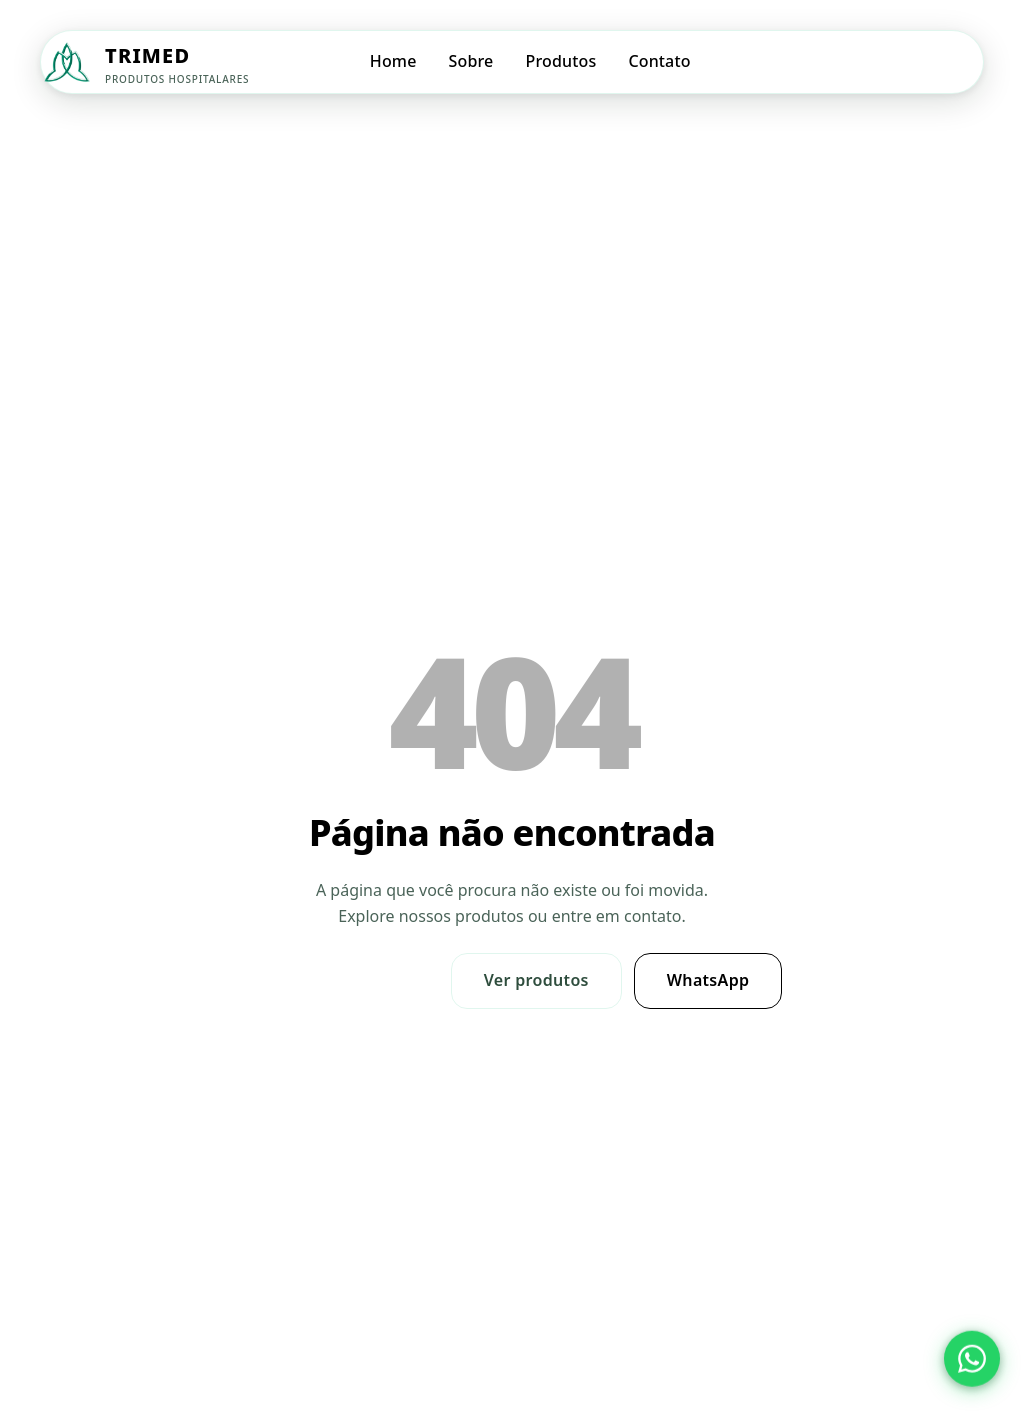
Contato (659, 61)
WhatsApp (708, 980)
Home (393, 61)
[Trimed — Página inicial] (145, 62)
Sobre (471, 61)
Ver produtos (536, 980)
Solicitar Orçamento (897, 61)
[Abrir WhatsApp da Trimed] (972, 1359)
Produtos (560, 61)
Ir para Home (340, 980)
